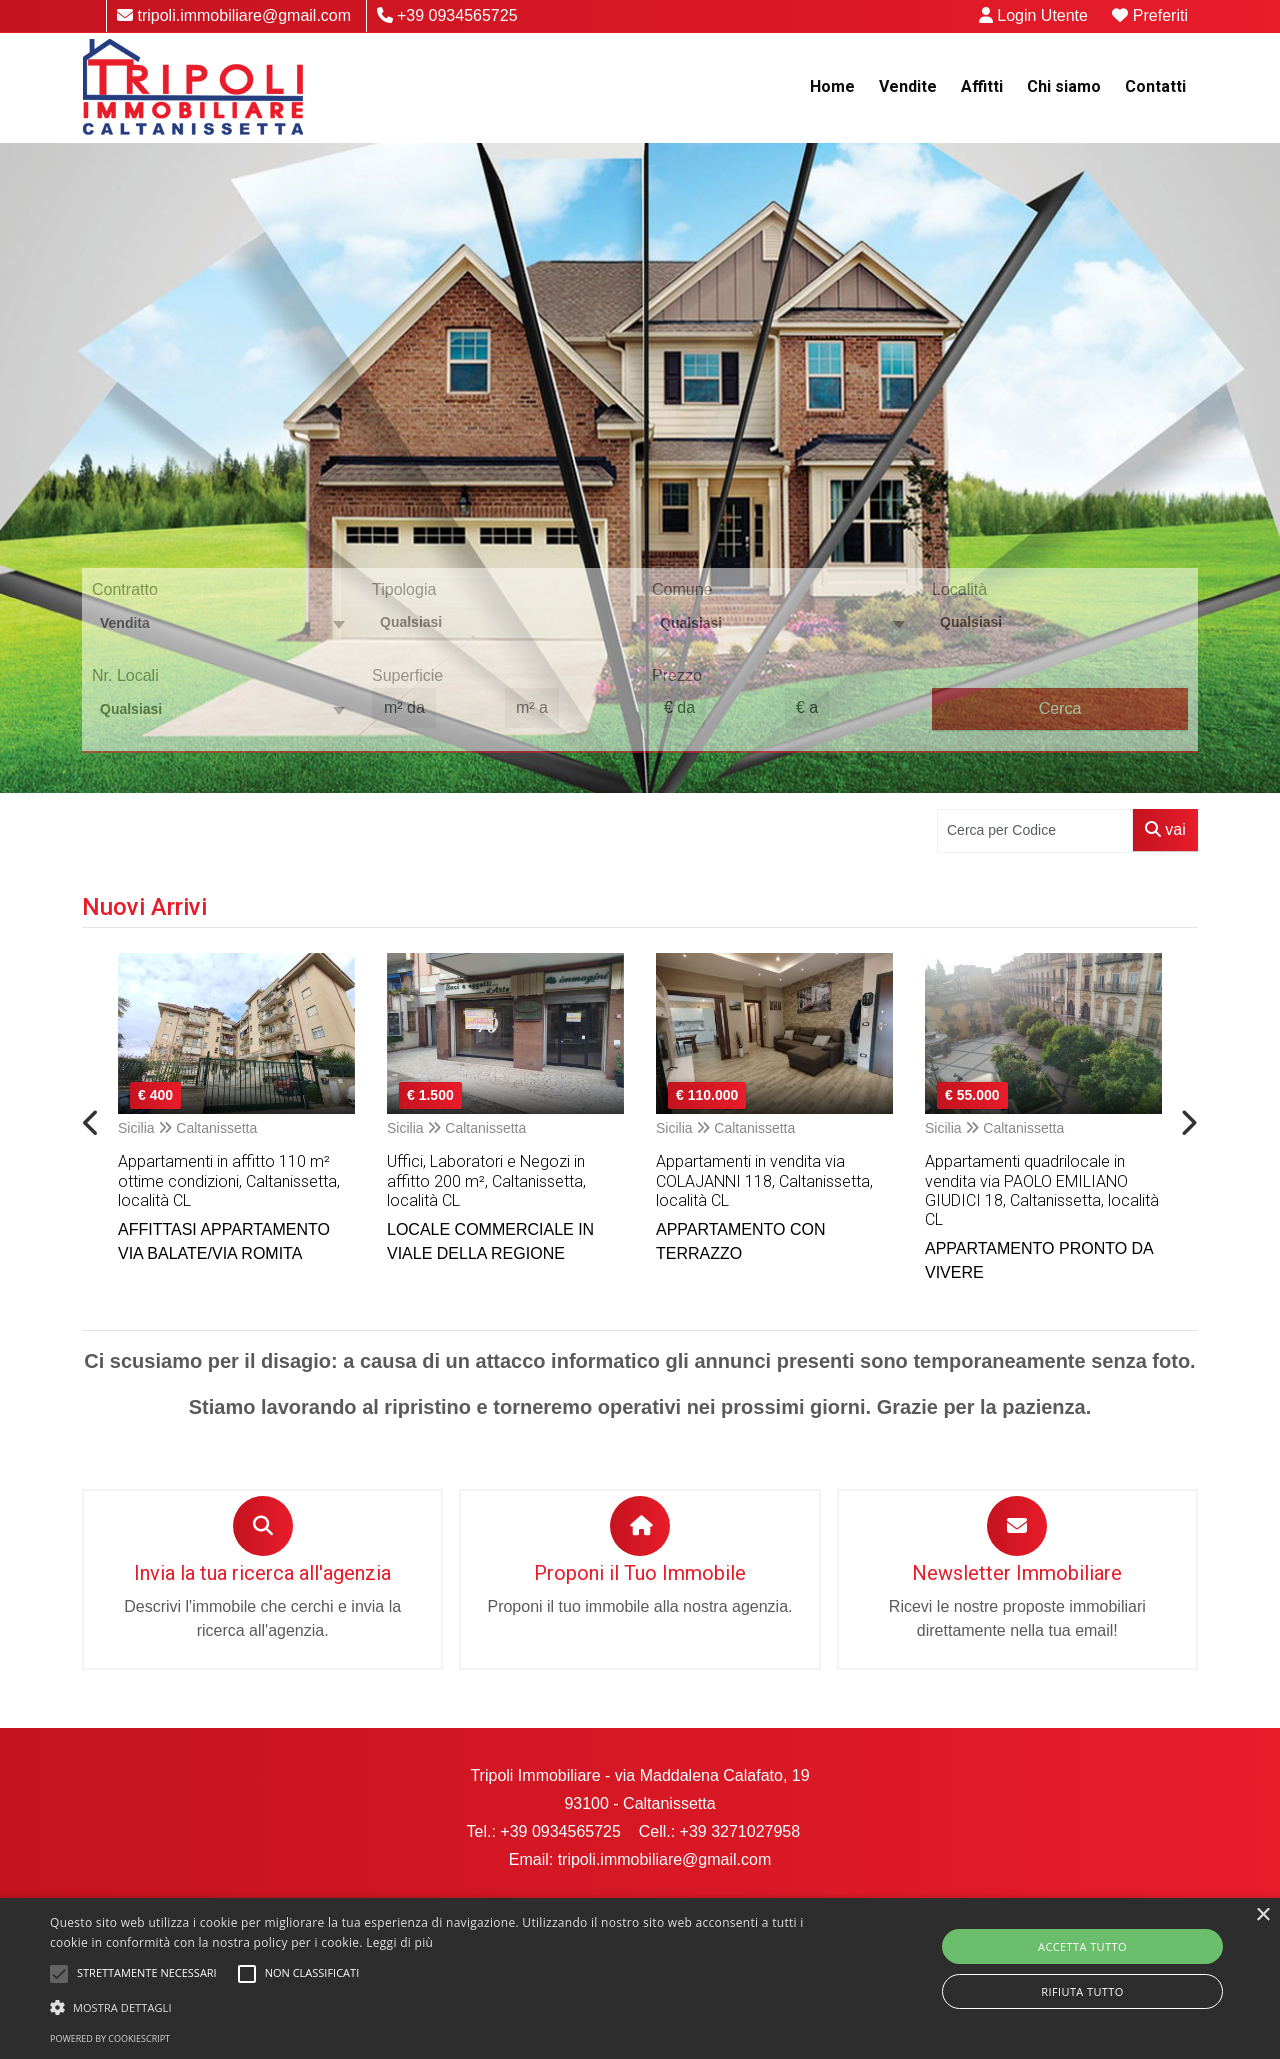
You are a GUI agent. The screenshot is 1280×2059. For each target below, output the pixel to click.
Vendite (908, 86)
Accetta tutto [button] (1082, 1946)
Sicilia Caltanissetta (187, 1128)
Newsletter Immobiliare (1017, 1573)
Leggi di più (399, 1942)
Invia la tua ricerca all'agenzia (262, 1573)
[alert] (640, 1978)
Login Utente (1033, 15)
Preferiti (1150, 15)
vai (1165, 829)
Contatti (1155, 86)
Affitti (982, 86)
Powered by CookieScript (110, 2038)
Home (832, 86)
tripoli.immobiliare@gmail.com (234, 15)
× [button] (1262, 1915)
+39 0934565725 (447, 15)
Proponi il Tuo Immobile (640, 1573)
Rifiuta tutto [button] (1082, 1991)
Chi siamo (1064, 86)
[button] (433, 2007)
